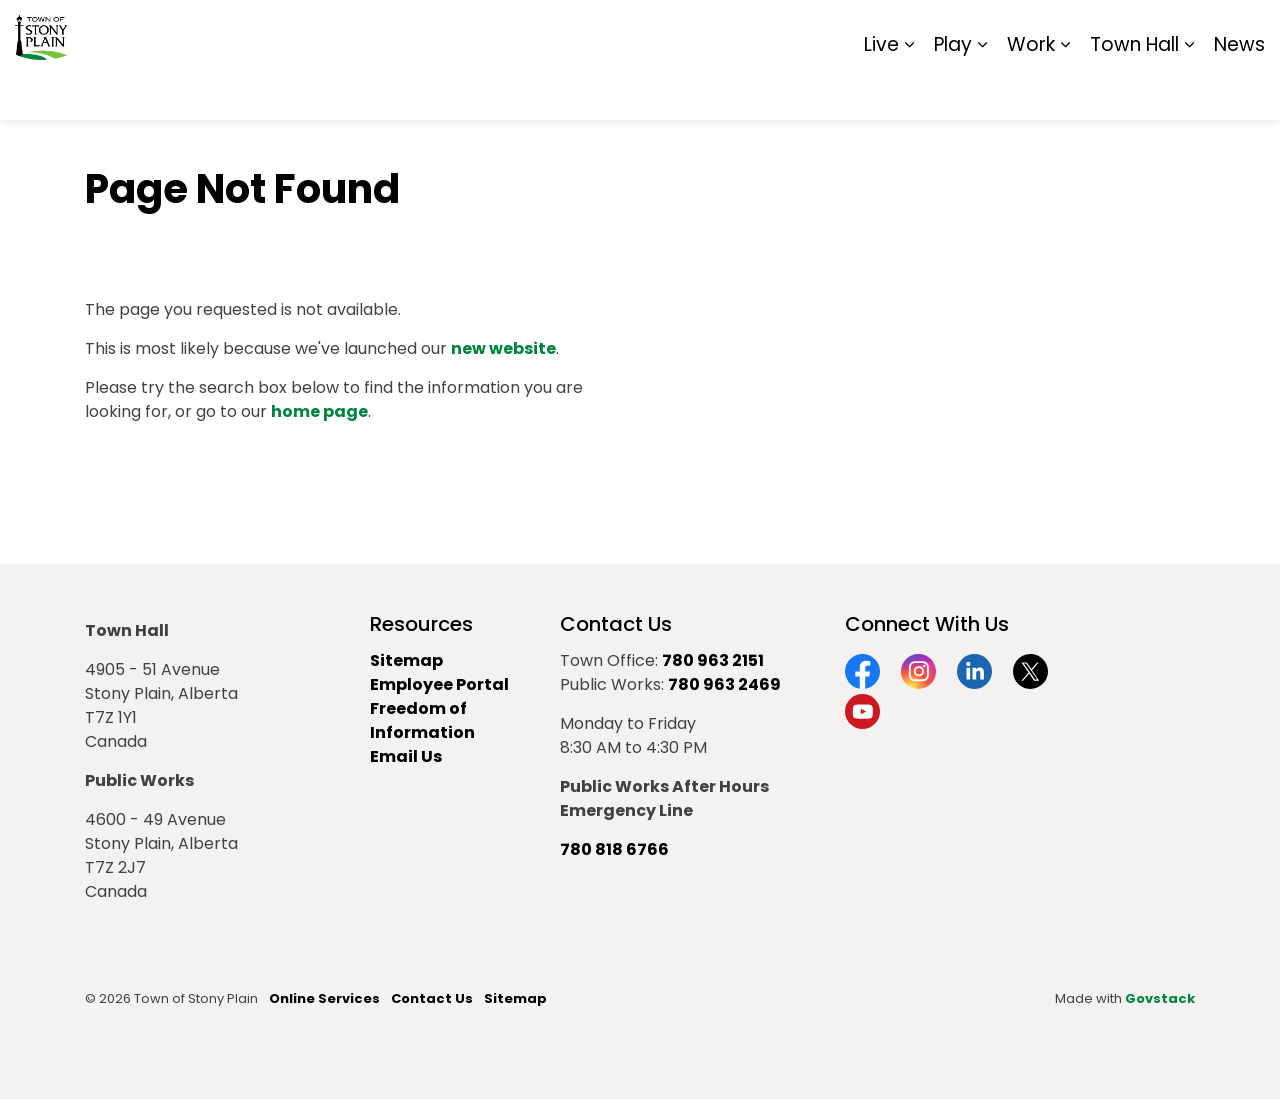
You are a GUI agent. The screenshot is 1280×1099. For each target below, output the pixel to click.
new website (503, 348)
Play (953, 89)
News (1239, 89)
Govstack (1160, 998)
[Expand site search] (1245, 30)
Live (881, 89)
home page (319, 411)
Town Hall (1134, 89)
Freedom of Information (422, 720)
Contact (1020, 30)
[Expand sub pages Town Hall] (1189, 90)
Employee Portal (439, 684)
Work (1031, 89)
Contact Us (432, 998)
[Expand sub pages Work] (1065, 90)
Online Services (324, 998)
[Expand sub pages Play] (982, 90)
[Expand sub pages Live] (909, 90)
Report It (1099, 30)
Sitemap (1178, 30)
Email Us (406, 756)
